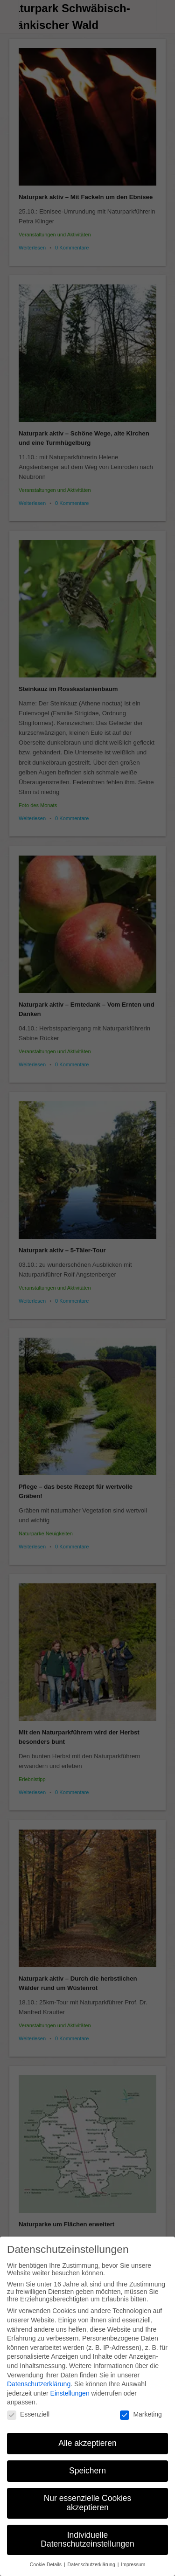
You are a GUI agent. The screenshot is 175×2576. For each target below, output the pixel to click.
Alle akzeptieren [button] (87, 2435)
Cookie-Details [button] (46, 2556)
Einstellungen (70, 2385)
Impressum (133, 2556)
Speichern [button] (87, 2462)
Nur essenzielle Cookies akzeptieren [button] (88, 2495)
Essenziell (28, 2406)
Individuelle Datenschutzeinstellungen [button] (87, 2531)
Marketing (140, 2406)
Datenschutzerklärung (38, 2375)
